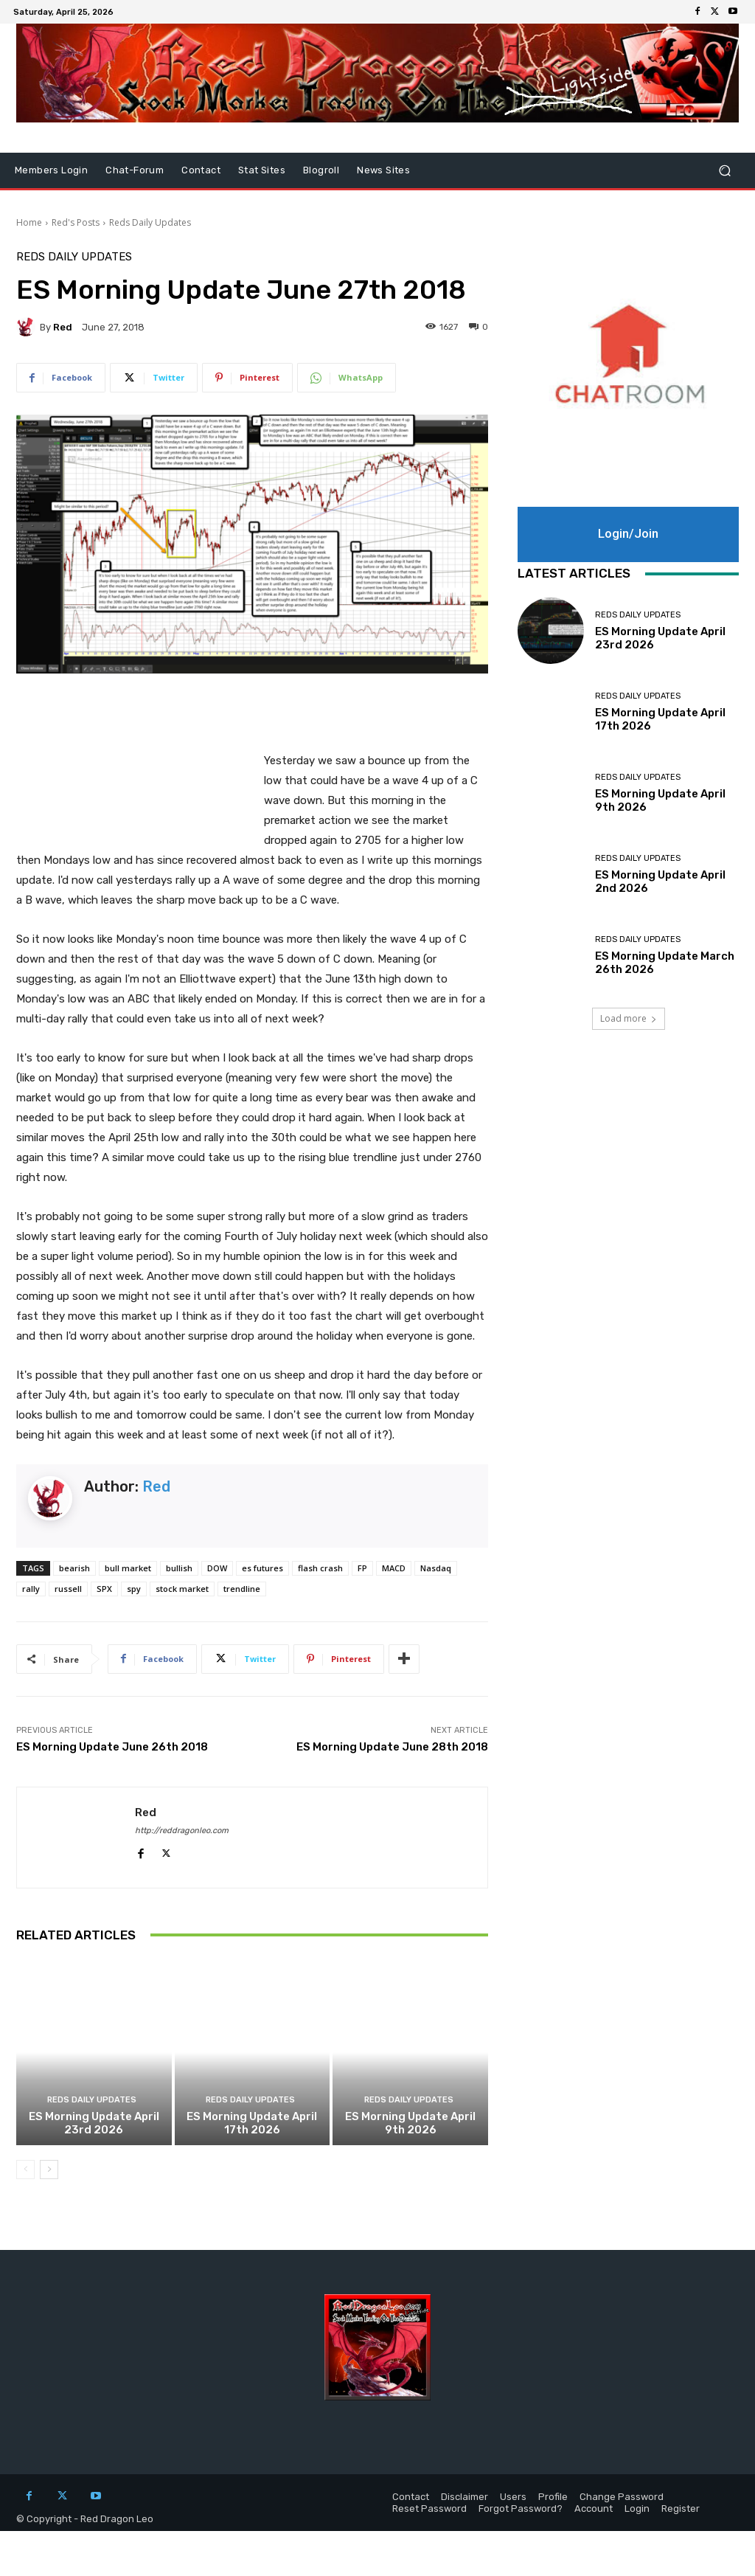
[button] (724, 170)
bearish (74, 1567)
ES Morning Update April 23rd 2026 (94, 2123)
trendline (241, 1588)
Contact (200, 170)
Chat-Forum (134, 170)
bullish (179, 1567)
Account (593, 2508)
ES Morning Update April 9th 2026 (410, 2123)
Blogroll (321, 170)
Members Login (51, 170)
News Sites (383, 170)
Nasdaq (435, 1567)
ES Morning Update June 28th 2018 (392, 1746)
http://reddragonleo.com (182, 1831)
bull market (128, 1567)
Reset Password (429, 2508)
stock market (182, 1588)
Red (62, 327)
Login (637, 2508)
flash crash (320, 1567)
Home (29, 222)
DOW (217, 1567)
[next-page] (49, 2169)
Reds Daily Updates (150, 222)
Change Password (622, 2496)
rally (31, 1588)
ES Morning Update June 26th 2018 (112, 1746)
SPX (104, 1588)
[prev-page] (25, 2169)
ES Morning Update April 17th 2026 (252, 2123)
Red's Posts (76, 222)
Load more (628, 1018)
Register (680, 2508)
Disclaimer (464, 2496)
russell (68, 1588)
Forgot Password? (521, 2508)
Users (513, 2496)
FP (362, 1567)
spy (134, 1588)
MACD (394, 1567)
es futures (262, 1567)
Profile (553, 2496)
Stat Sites (261, 170)
